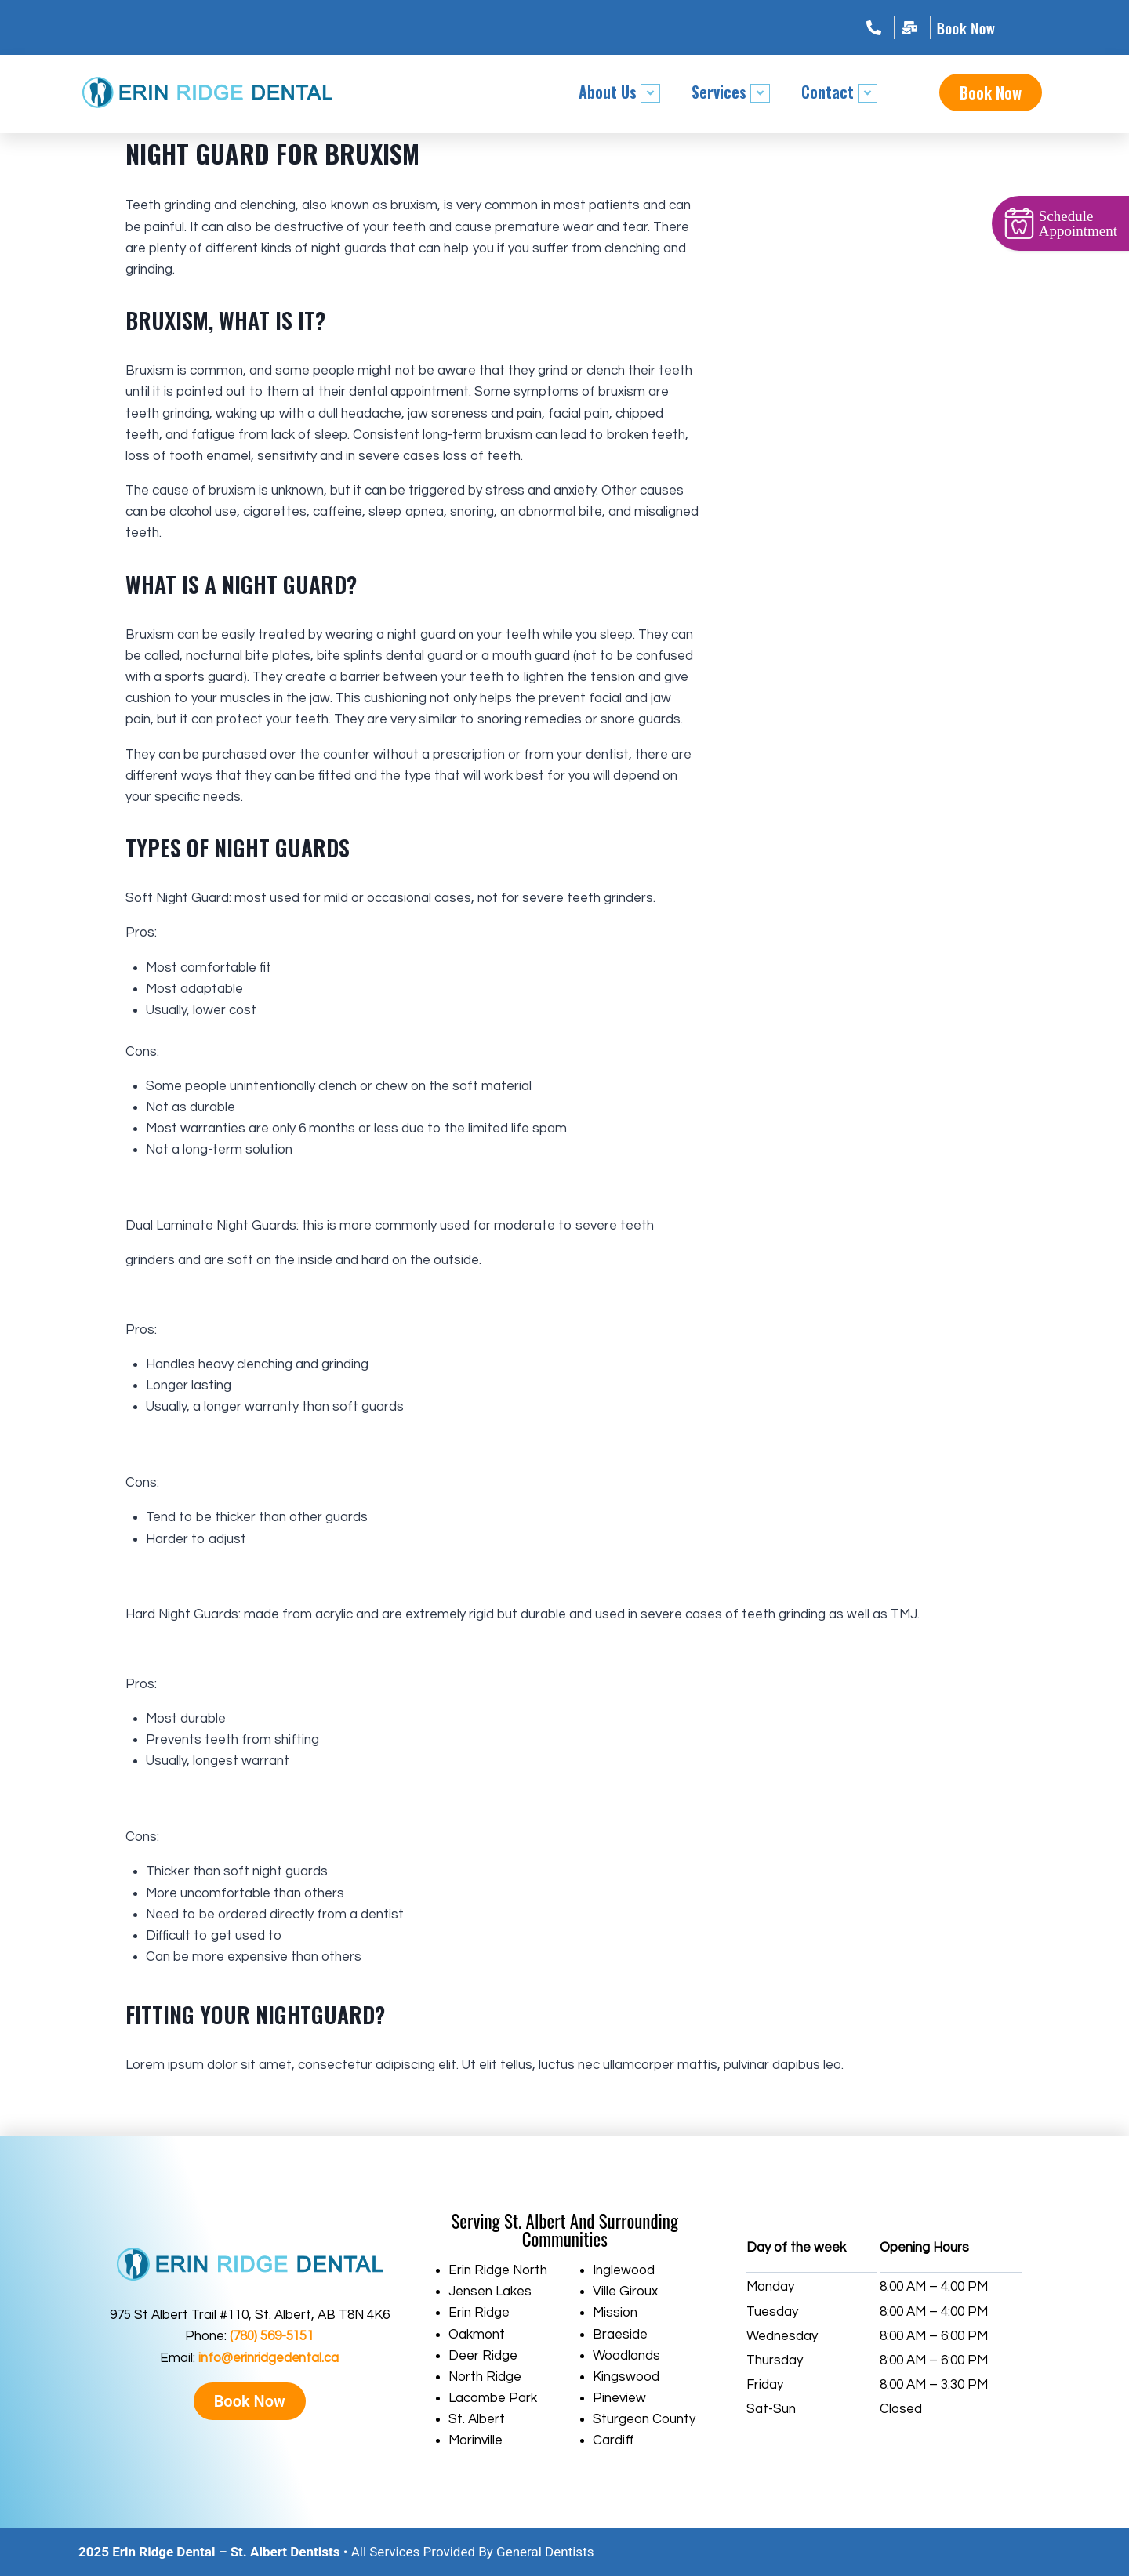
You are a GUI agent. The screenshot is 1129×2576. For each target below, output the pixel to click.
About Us (619, 91)
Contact (839, 91)
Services (731, 91)
